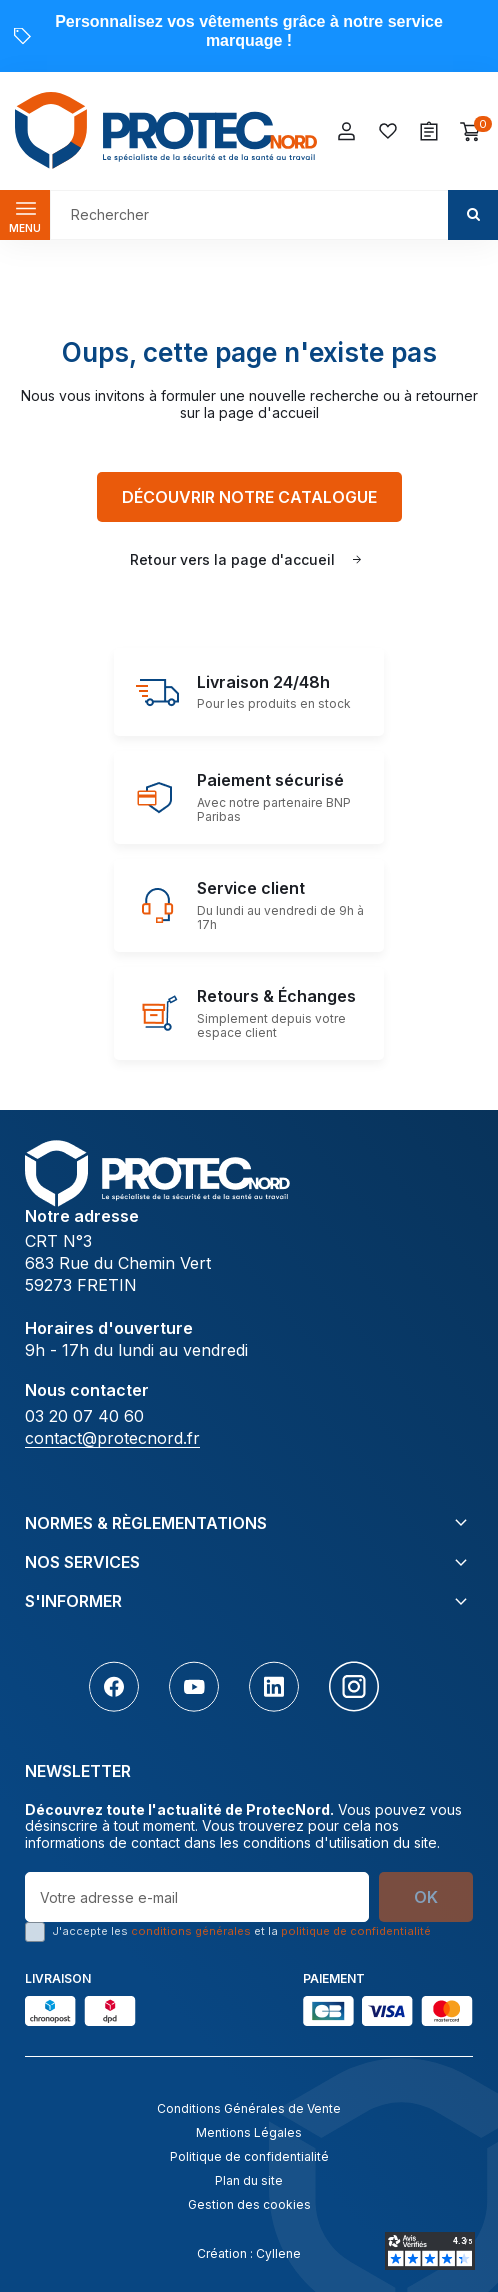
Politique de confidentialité (249, 2156)
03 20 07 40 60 (84, 1416)
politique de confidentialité (356, 1931)
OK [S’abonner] (426, 1897)
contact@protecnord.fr (112, 1438)
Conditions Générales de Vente (249, 2108)
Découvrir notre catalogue (249, 497)
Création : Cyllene (249, 2253)
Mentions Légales (249, 2132)
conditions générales (191, 1931)
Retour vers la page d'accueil (232, 559)
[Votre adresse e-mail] (197, 1897)
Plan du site (249, 2180)
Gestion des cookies (249, 2204)
